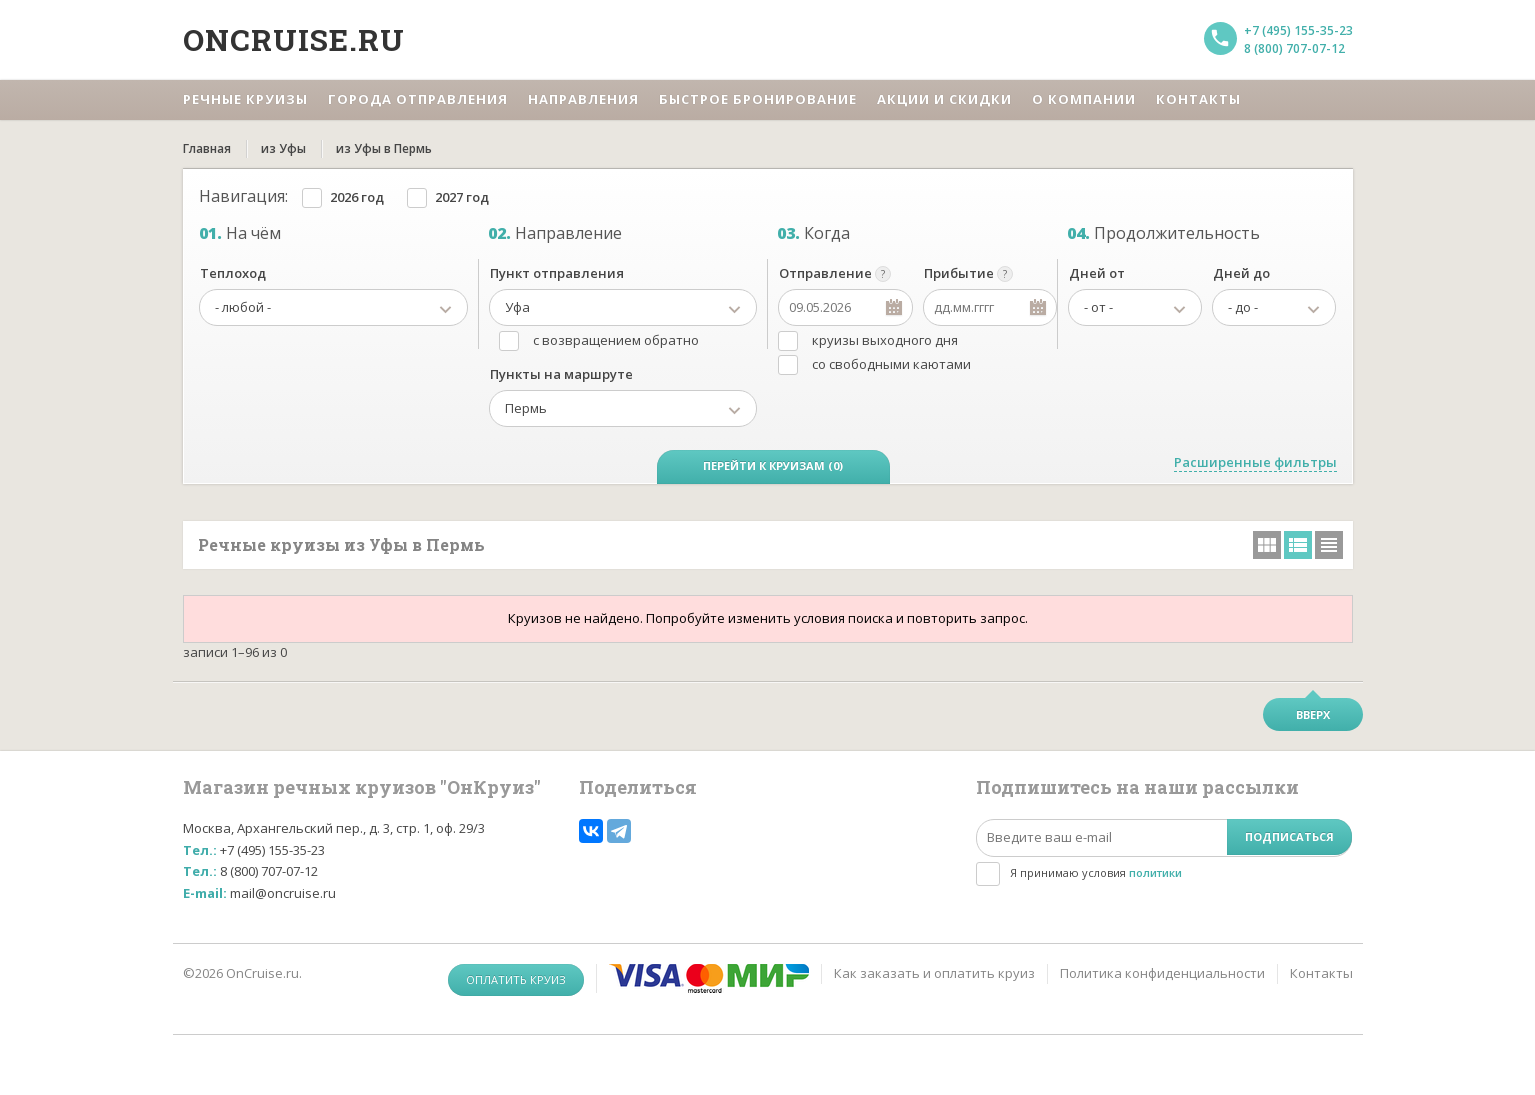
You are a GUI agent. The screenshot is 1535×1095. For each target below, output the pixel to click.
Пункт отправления (557, 273)
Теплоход (233, 273)
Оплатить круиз (516, 979)
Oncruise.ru (294, 39)
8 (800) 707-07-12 (1294, 48)
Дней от (1097, 273)
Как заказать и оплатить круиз (934, 973)
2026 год (357, 197)
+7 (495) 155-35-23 (1298, 30)
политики (1155, 872)
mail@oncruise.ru (283, 893)
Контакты (1321, 973)
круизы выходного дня (885, 340)
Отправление (825, 273)
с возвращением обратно (616, 340)
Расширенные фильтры (1255, 462)
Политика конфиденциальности (1162, 973)
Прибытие (959, 273)
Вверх (1313, 714)
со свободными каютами (891, 364)
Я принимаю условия (1096, 872)
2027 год (462, 197)
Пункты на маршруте (561, 374)
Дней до (1241, 273)
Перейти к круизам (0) (773, 465)
